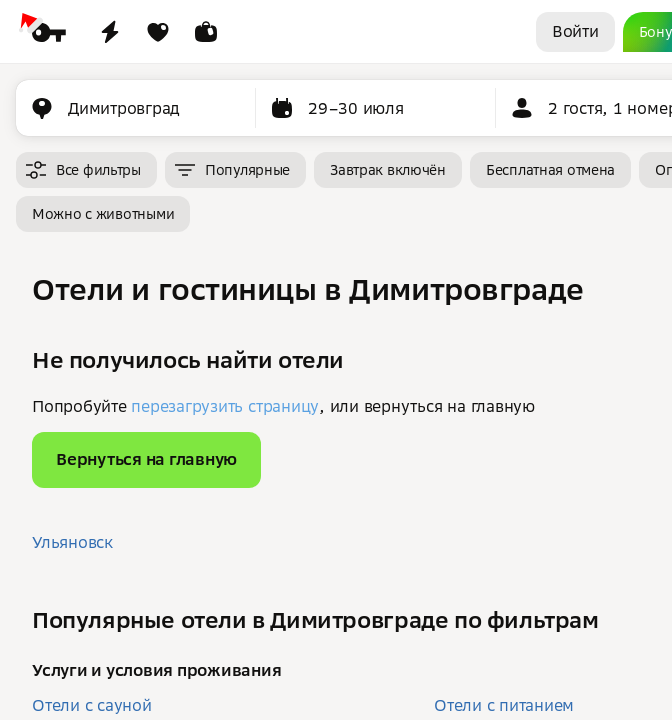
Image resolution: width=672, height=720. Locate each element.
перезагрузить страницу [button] (225, 406)
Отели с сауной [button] (92, 705)
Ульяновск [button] (72, 542)
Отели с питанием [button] (504, 705)
